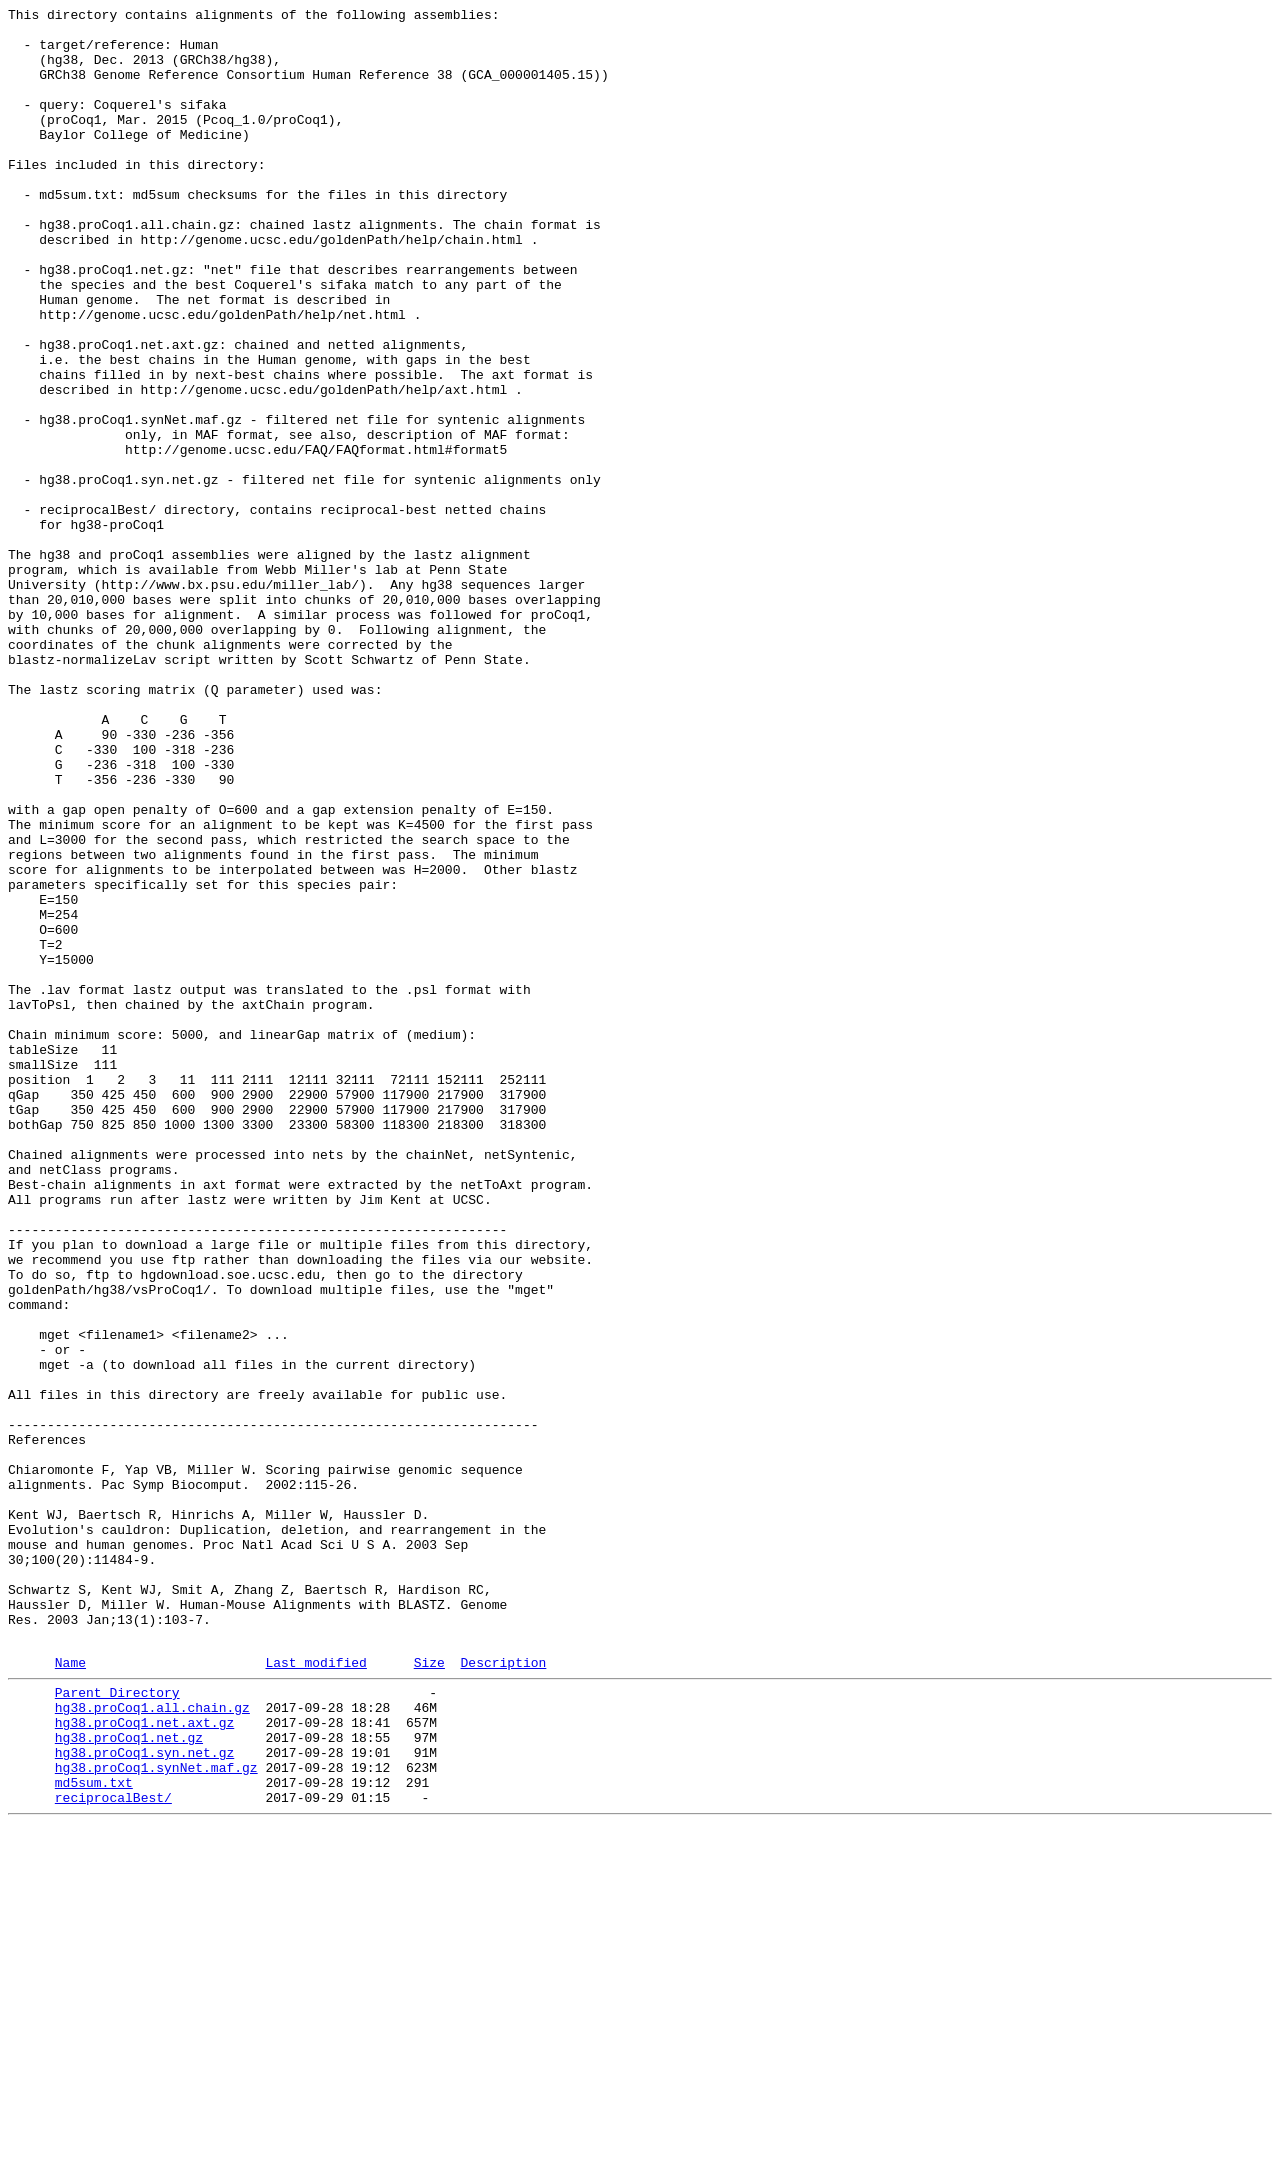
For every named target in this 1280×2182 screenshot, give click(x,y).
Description (503, 1992)
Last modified (315, 1992)
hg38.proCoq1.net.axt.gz (144, 2061)
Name (70, 1992)
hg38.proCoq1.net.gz (129, 2079)
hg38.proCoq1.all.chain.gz (152, 2043)
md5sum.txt (94, 2133)
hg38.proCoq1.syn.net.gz (144, 2097)
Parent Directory (117, 2025)
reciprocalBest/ (113, 2151)
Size (429, 1992)
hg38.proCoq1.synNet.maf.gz (156, 2115)
